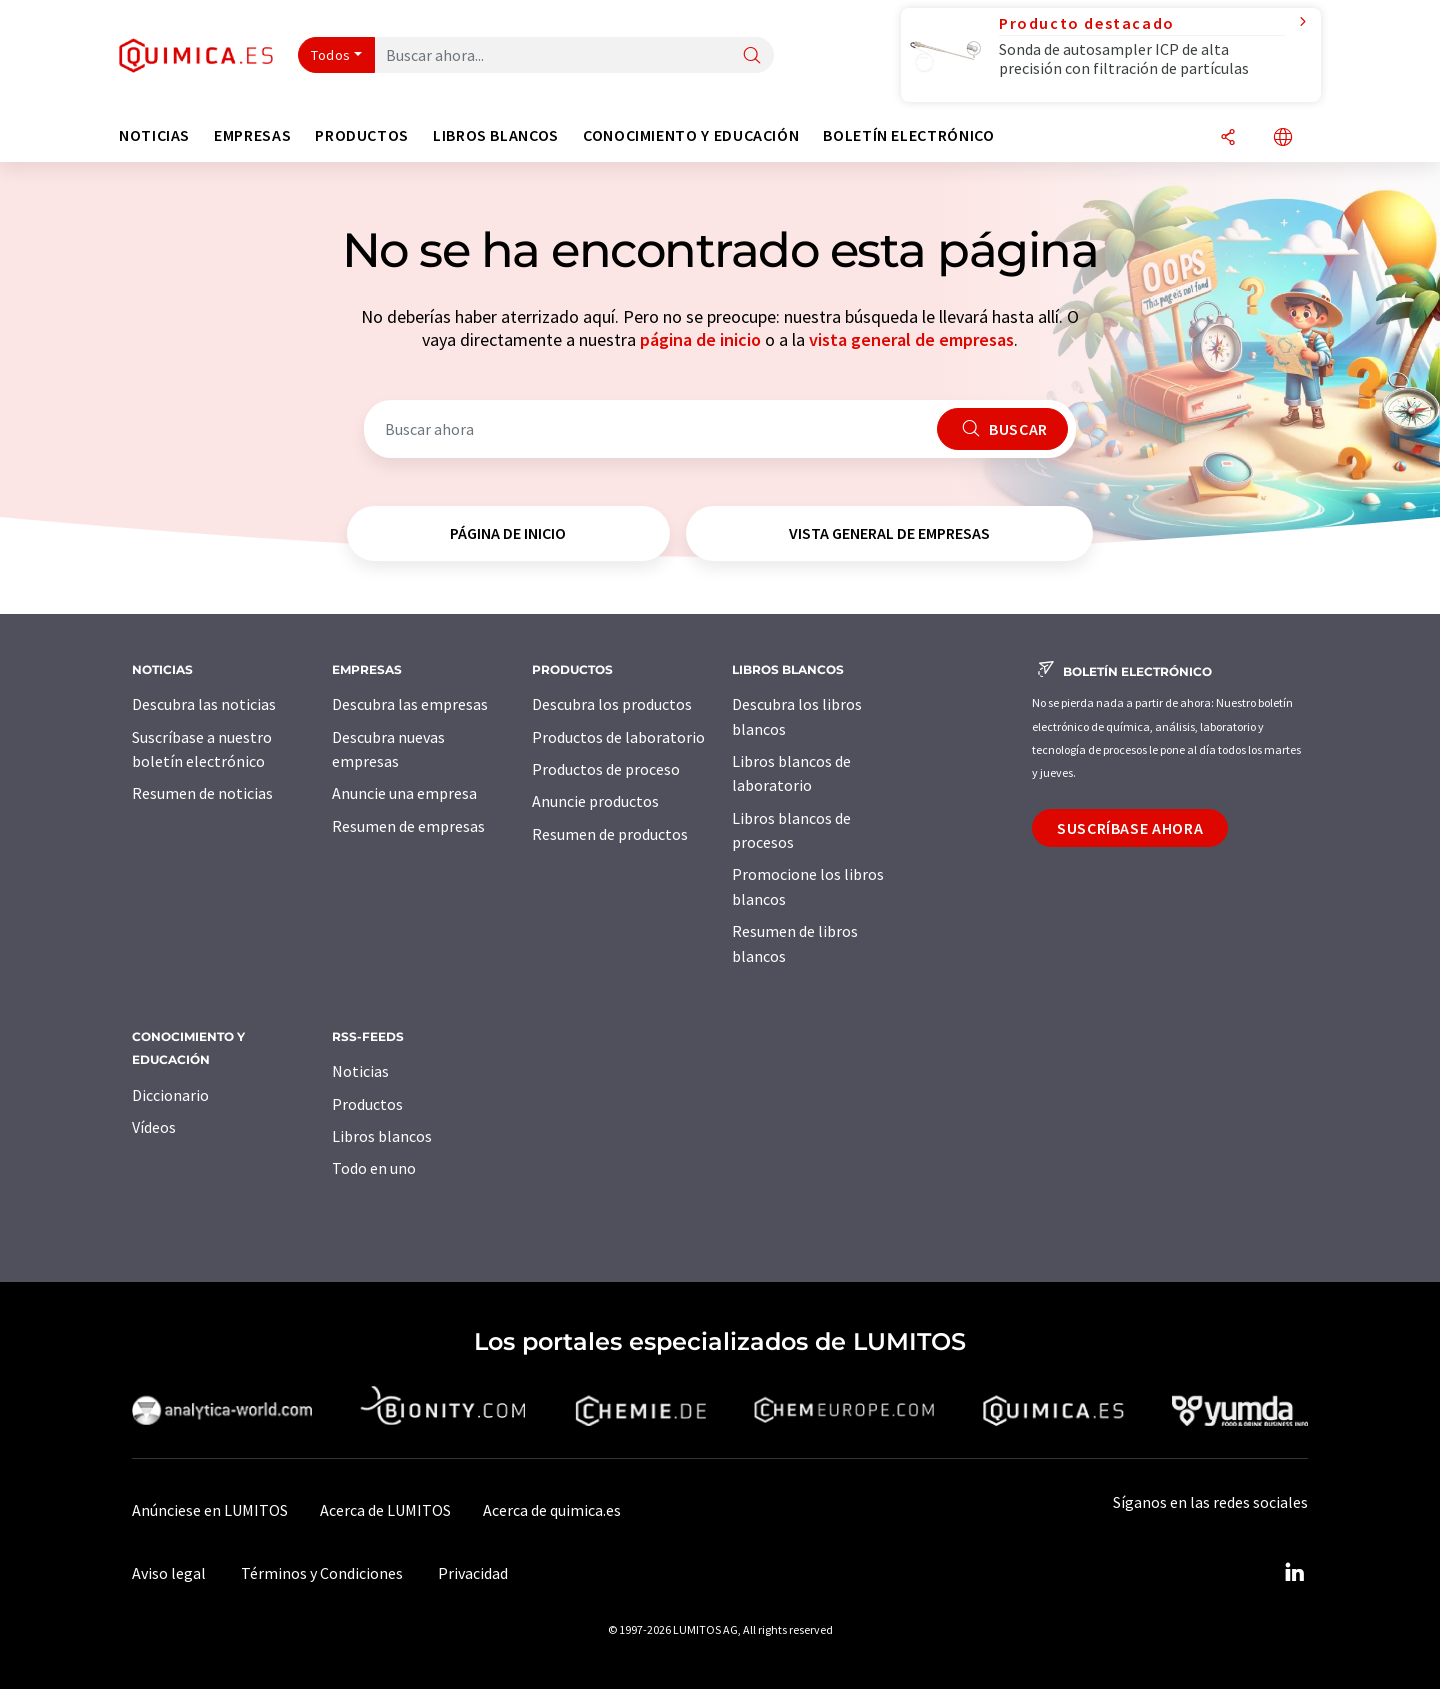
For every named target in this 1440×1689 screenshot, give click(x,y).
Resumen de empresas (408, 826)
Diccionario (170, 1095)
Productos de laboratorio (618, 737)
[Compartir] (1228, 138)
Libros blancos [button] (496, 135)
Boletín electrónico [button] (908, 135)
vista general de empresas (911, 339)
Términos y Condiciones (322, 1573)
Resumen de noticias (202, 793)
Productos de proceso (606, 769)
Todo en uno (374, 1168)
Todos (331, 55)
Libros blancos (382, 1136)
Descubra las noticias (204, 704)
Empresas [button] (252, 135)
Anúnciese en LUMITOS (210, 1510)
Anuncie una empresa (404, 793)
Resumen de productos (610, 834)
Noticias (360, 1071)
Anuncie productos (595, 801)
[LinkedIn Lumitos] (1294, 1573)
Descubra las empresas (410, 704)
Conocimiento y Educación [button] (691, 135)
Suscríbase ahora (1130, 828)
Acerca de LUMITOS (385, 1510)
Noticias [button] (154, 135)
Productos (367, 1104)
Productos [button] (362, 135)
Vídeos (154, 1127)
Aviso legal (169, 1573)
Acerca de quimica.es (552, 1510)
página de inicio (700, 339)
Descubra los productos (612, 704)
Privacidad (473, 1573)
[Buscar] (752, 56)
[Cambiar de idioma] (1283, 138)
